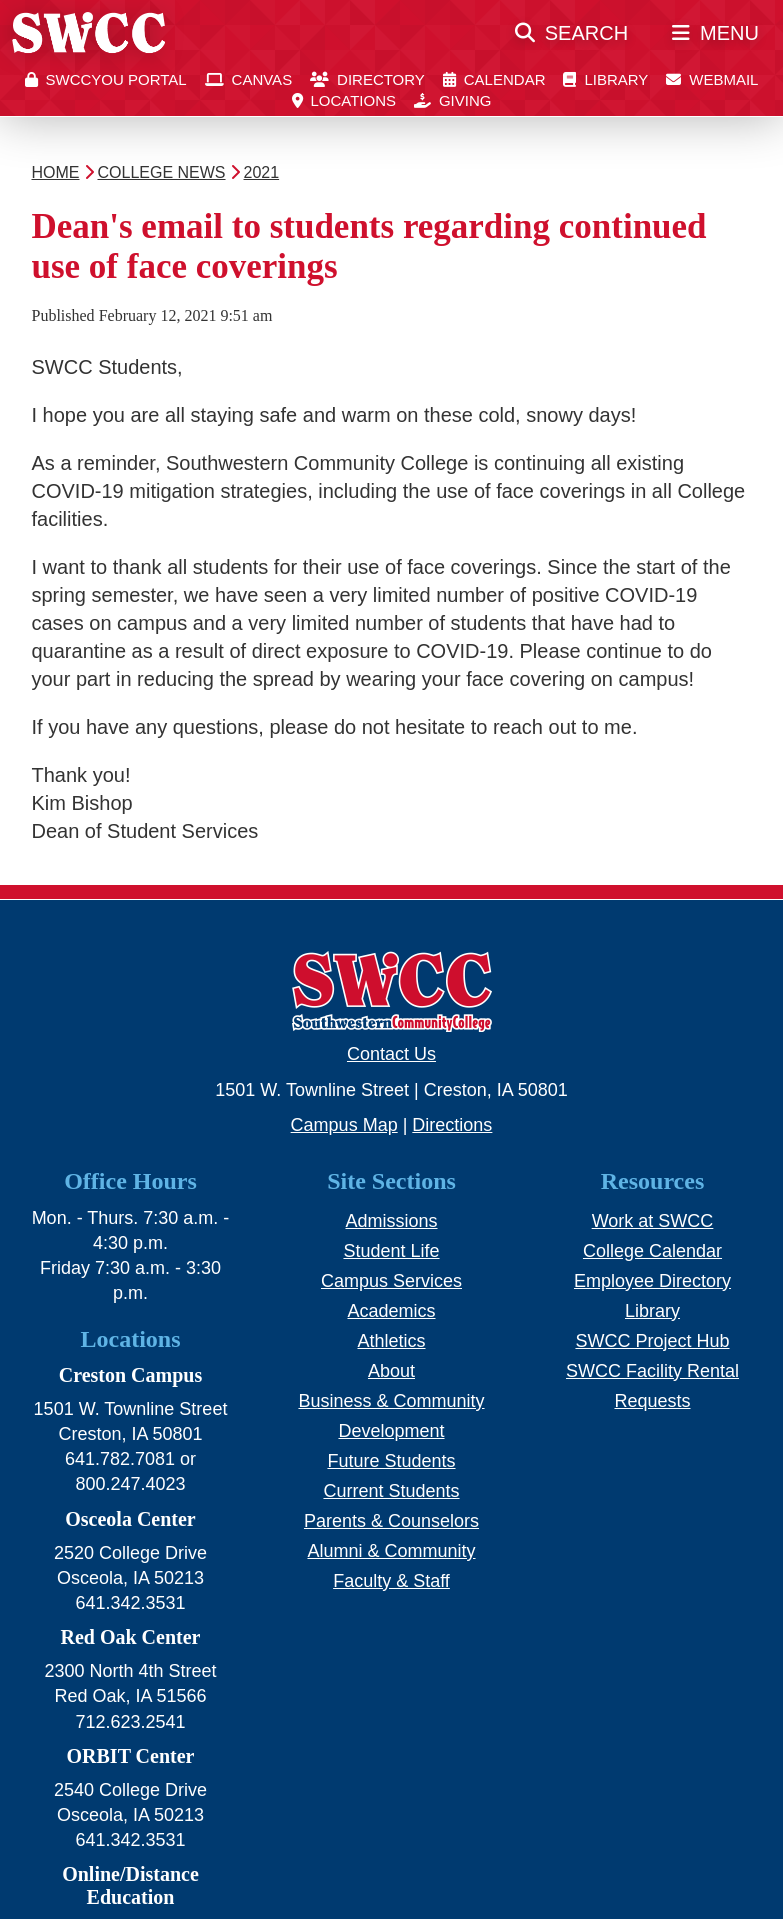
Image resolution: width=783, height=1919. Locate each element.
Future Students (391, 1461)
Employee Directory (652, 1281)
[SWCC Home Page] (88, 41)
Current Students (391, 1491)
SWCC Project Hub (652, 1341)
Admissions (391, 1221)
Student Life (391, 1251)
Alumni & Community (391, 1551)
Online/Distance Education (130, 1885)
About (391, 1371)
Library (652, 1311)
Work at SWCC (653, 1221)
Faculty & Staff (391, 1581)
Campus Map (344, 1125)
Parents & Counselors (391, 1521)
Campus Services (391, 1281)
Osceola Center (130, 1519)
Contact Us (391, 1054)
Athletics (391, 1341)
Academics (391, 1311)
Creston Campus (131, 1375)
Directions (452, 1125)
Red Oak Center (131, 1637)
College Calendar (652, 1251)
